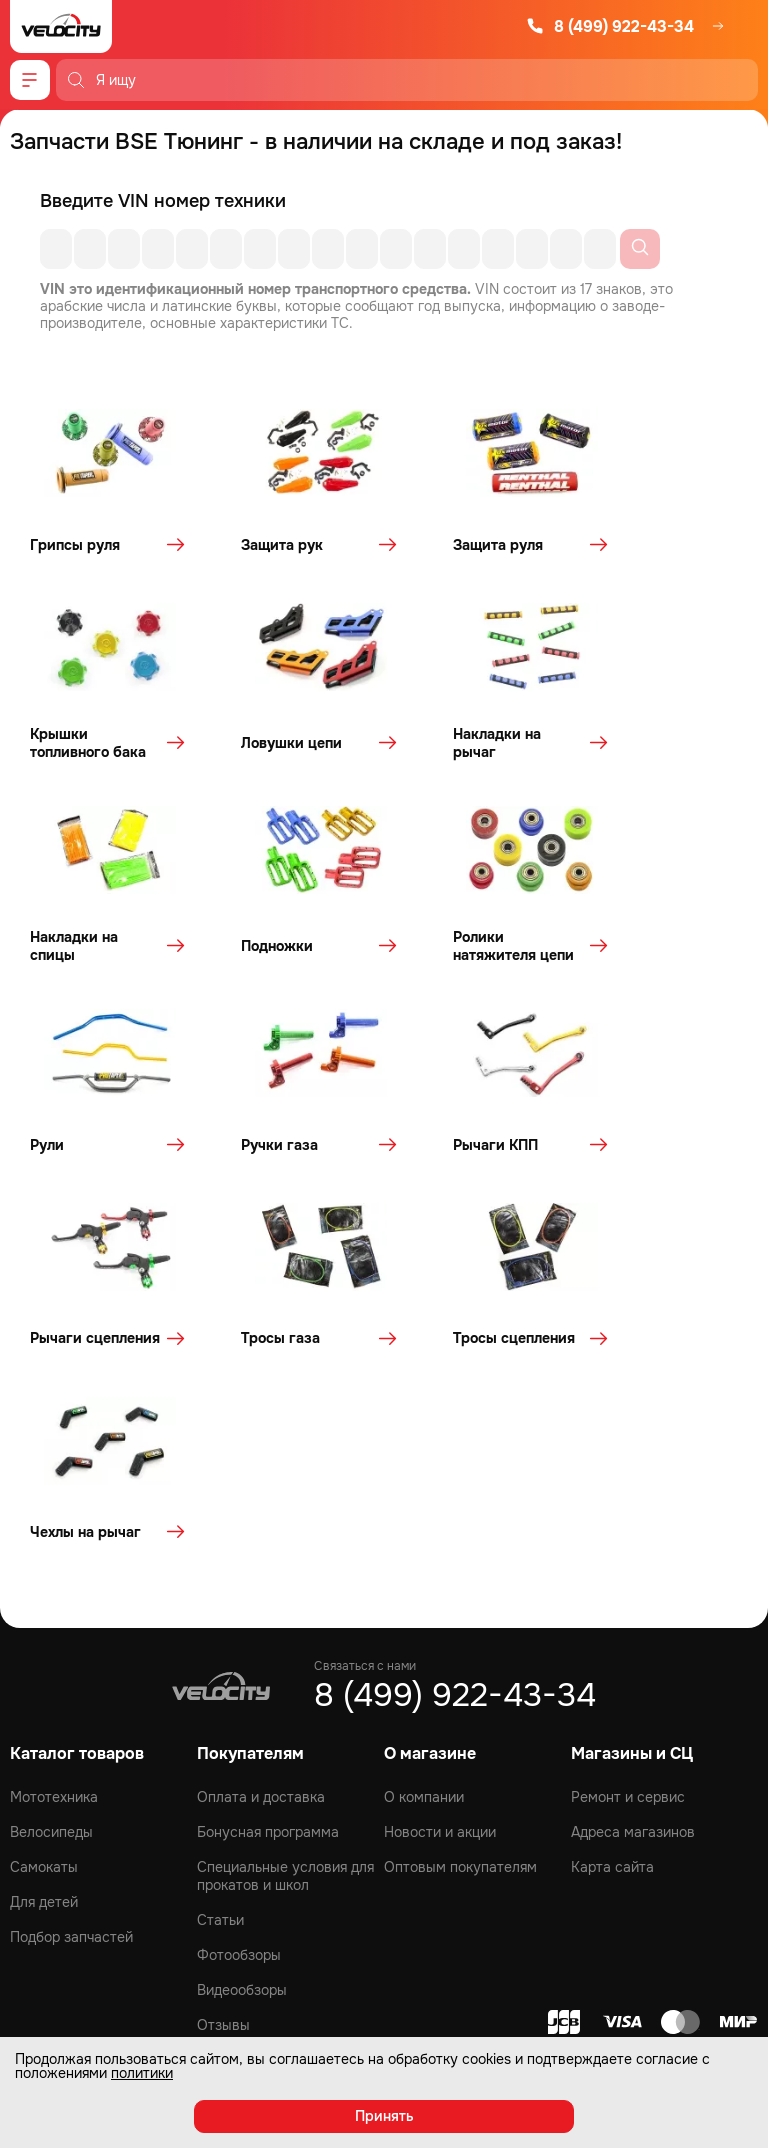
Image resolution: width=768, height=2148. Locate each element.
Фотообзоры (239, 1622)
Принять (384, 2116)
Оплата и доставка (261, 1464)
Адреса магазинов (633, 1499)
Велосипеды (51, 1499)
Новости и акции (440, 1499)
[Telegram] (438, 1763)
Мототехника (54, 1464)
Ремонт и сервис (628, 1464)
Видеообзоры (242, 1657)
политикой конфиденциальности (274, 1913)
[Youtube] (384, 1763)
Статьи (220, 1587)
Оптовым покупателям (460, 1534)
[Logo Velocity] (61, 26)
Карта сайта (612, 1534)
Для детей (44, 1569)
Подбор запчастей (71, 1604)
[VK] (330, 1763)
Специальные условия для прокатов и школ (285, 1543)
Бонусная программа (268, 1499)
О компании (424, 1464)
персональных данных (303, 1887)
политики (142, 2073)
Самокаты (44, 1534)
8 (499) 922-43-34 (610, 26)
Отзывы (223, 1692)
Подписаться (668, 1845)
